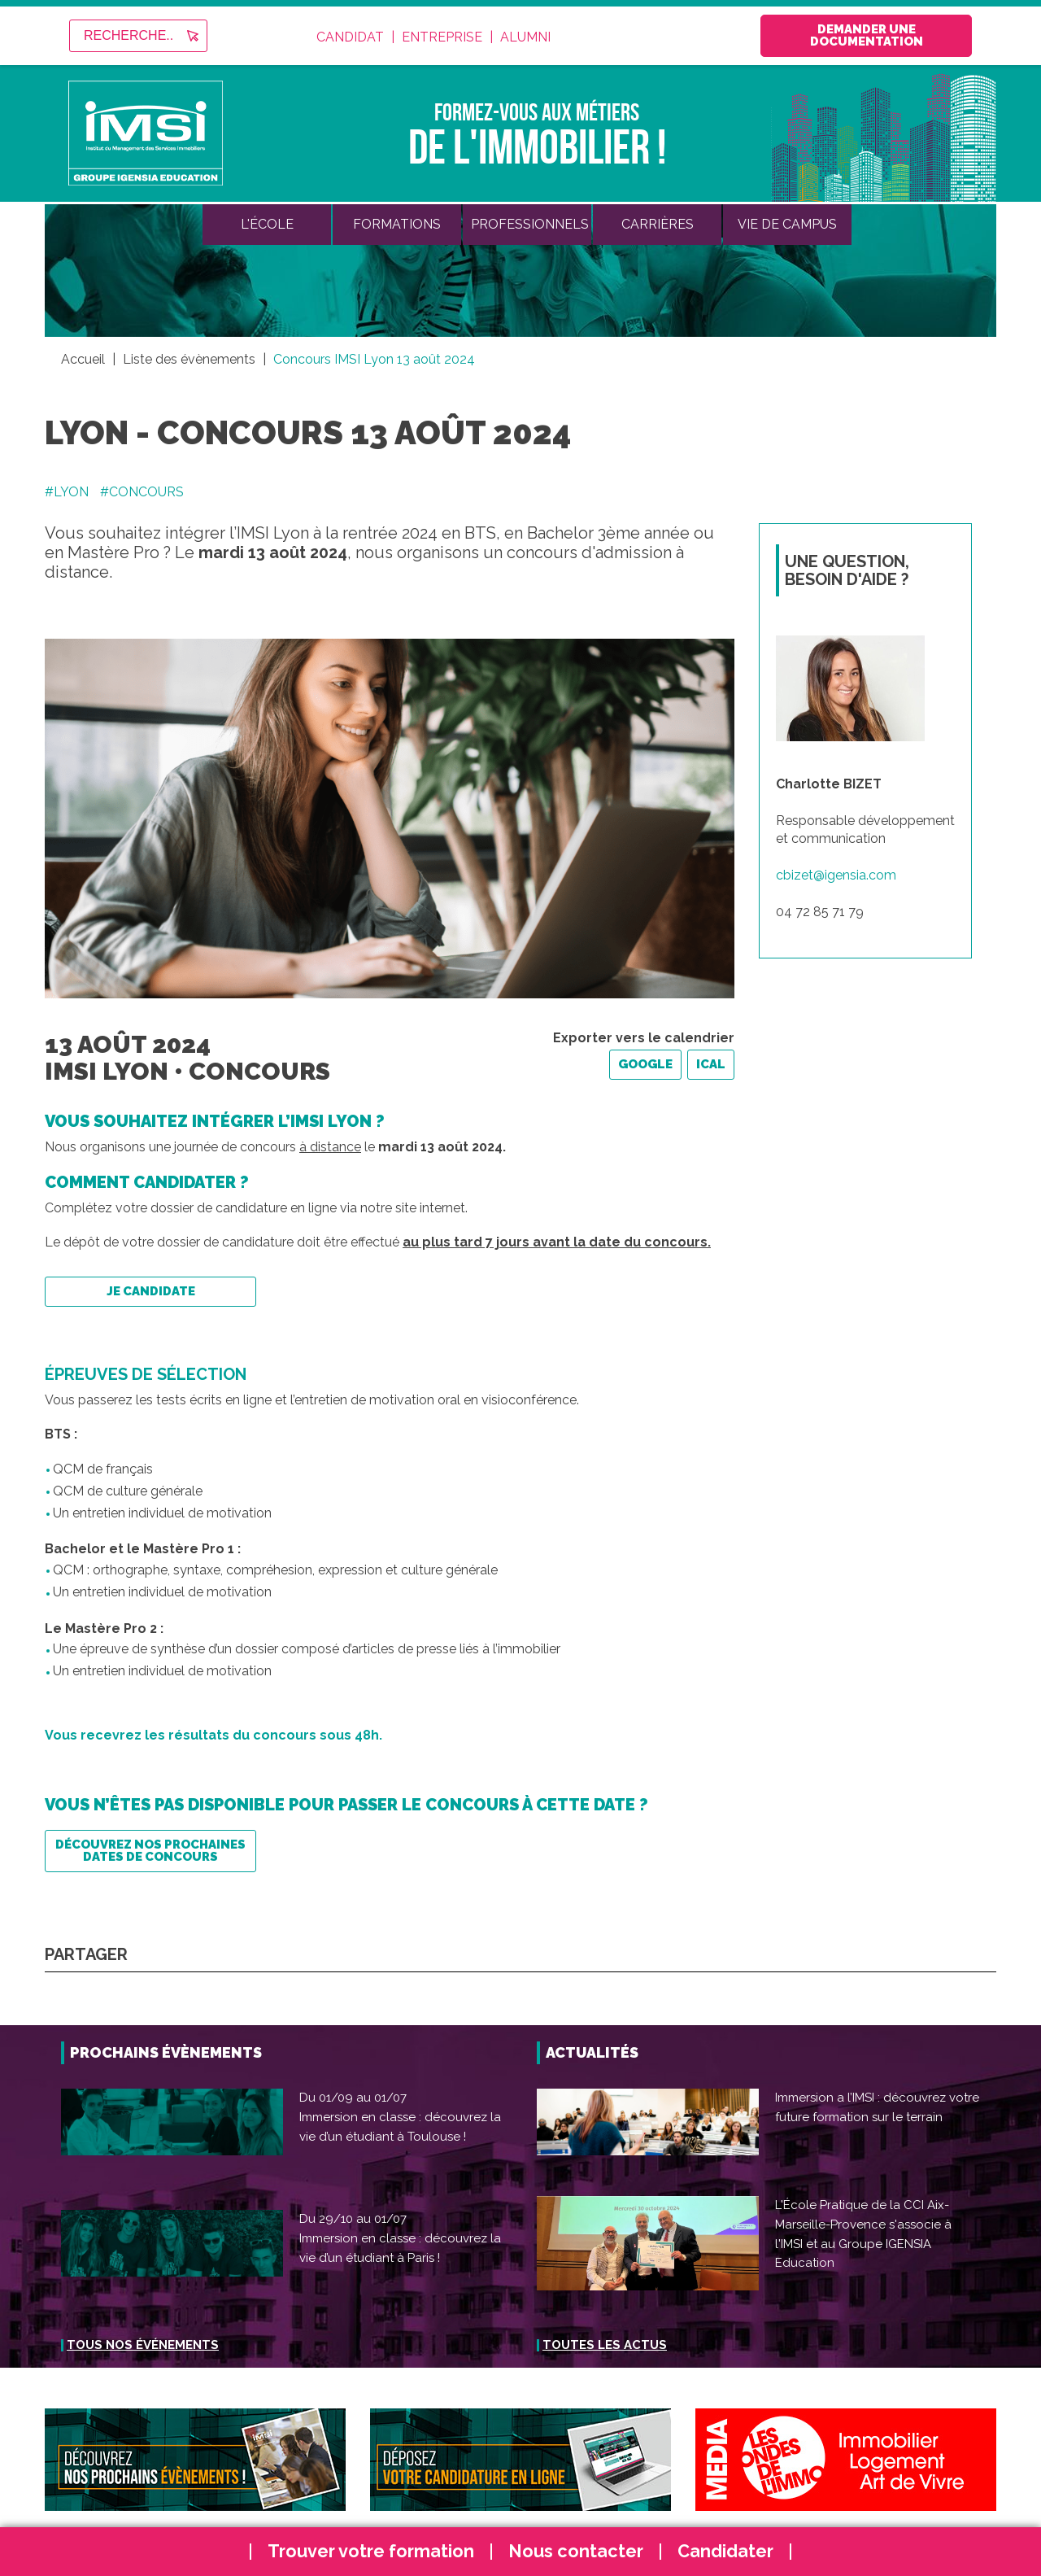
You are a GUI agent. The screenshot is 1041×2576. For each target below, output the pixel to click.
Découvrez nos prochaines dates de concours (150, 1850)
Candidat (350, 37)
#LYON (67, 492)
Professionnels (530, 224)
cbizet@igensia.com (836, 875)
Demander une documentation (866, 35)
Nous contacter (575, 2551)
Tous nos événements (143, 2345)
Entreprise (442, 37)
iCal (710, 1064)
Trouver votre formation (371, 2551)
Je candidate (151, 1291)
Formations (397, 224)
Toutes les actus (604, 2345)
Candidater (725, 2551)
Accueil (83, 359)
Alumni (525, 37)
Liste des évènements (189, 359)
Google (645, 1064)
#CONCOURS (142, 492)
